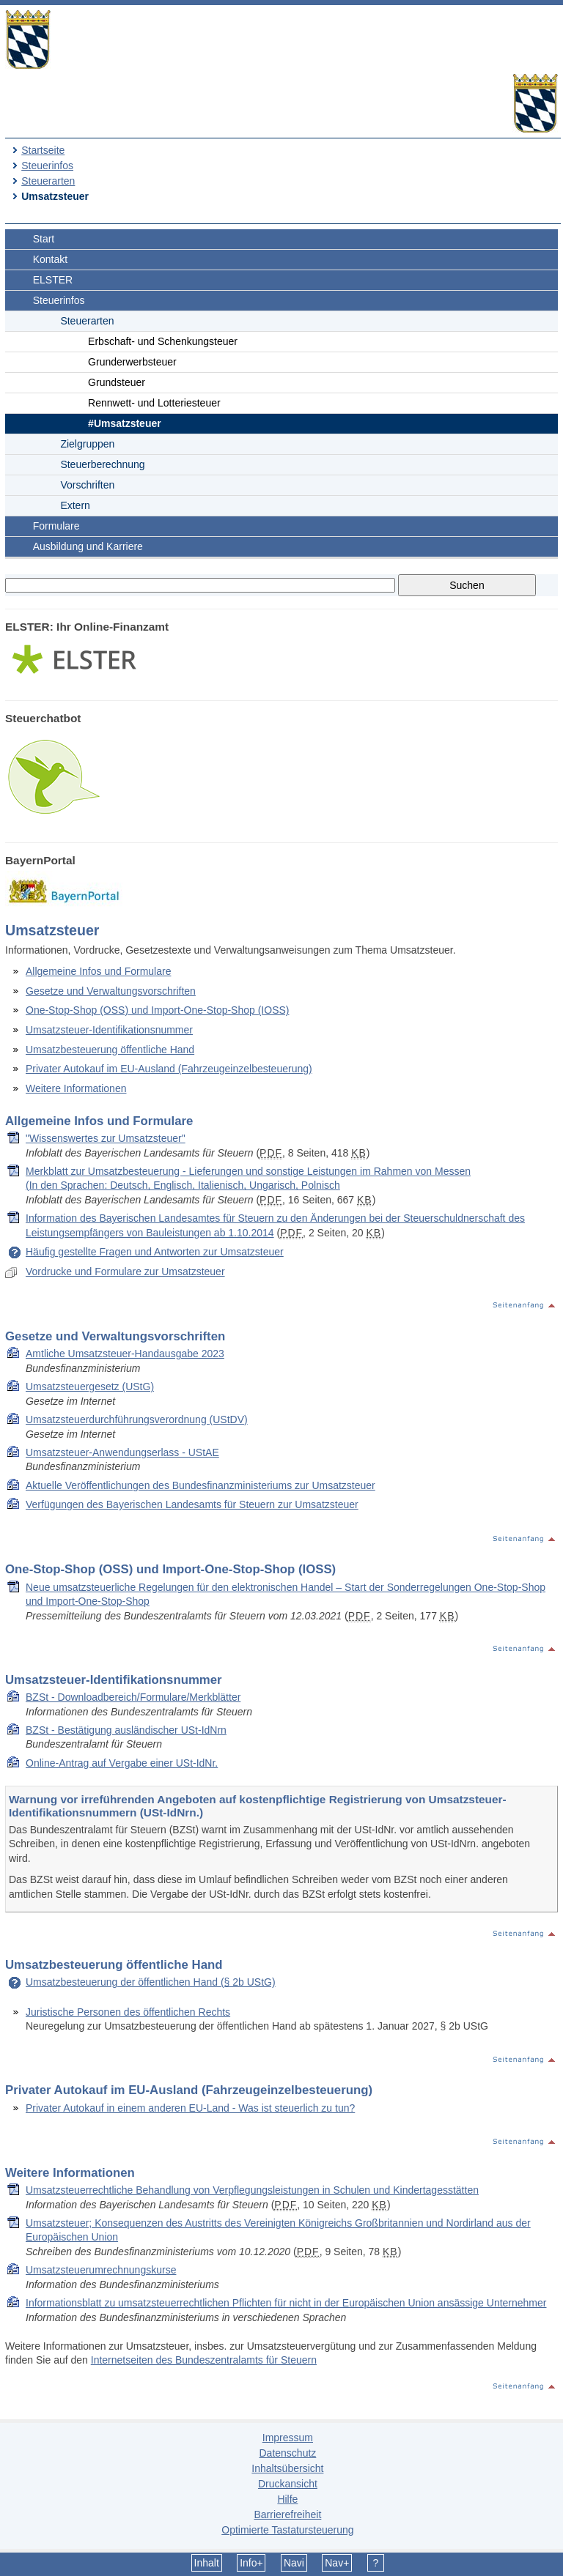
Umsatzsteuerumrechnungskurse (101, 2270)
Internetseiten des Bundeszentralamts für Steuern (204, 2360)
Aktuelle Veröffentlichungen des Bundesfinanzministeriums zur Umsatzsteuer (200, 1485)
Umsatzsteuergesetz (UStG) (90, 1386)
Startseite (43, 150)
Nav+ (337, 2563)
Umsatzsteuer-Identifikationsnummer (109, 1030)
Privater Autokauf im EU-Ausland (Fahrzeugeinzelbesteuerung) (169, 1068)
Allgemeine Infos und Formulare (98, 971)
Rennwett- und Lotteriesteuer (154, 403)
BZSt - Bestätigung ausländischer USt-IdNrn (126, 1730)
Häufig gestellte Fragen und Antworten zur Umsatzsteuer (155, 1252)
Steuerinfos (47, 165)
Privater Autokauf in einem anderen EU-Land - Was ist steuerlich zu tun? (190, 2108)
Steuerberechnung (102, 464)
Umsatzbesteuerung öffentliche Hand (110, 1049)
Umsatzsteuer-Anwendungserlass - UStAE (122, 1452)
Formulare (56, 526)
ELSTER (53, 280)
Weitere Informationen (76, 1088)
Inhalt (206, 2563)
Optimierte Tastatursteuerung (287, 2530)
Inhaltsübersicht (287, 2468)
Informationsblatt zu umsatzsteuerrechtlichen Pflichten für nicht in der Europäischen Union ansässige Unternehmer (286, 2303)
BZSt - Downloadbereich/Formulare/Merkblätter (133, 1697)
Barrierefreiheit (287, 2514)
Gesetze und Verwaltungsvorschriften (111, 991)
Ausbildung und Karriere (88, 546)
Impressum (287, 2437)
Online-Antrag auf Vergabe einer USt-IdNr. (122, 1763)
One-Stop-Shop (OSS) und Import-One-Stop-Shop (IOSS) (158, 1010)
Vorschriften (87, 485)
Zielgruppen (87, 444)
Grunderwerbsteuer (132, 362)
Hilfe (287, 2499)
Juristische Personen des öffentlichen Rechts (128, 2012)
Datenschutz (287, 2453)
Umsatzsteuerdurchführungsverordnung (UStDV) (137, 1419)
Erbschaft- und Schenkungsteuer (163, 341)
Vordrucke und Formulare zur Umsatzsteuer (125, 1271)
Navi (294, 2563)
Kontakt (50, 259)
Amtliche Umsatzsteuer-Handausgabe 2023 (125, 1353)
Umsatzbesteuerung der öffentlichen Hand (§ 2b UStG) (151, 1982)
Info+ (251, 2563)
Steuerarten (48, 181)
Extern (74, 505)
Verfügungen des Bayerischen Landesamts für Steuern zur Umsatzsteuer (192, 1504)
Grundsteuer (116, 382)
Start (44, 239)
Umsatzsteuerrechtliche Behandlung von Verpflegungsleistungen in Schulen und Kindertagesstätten (252, 2190)
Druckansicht (287, 2484)
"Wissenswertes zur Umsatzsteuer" (105, 1138)
